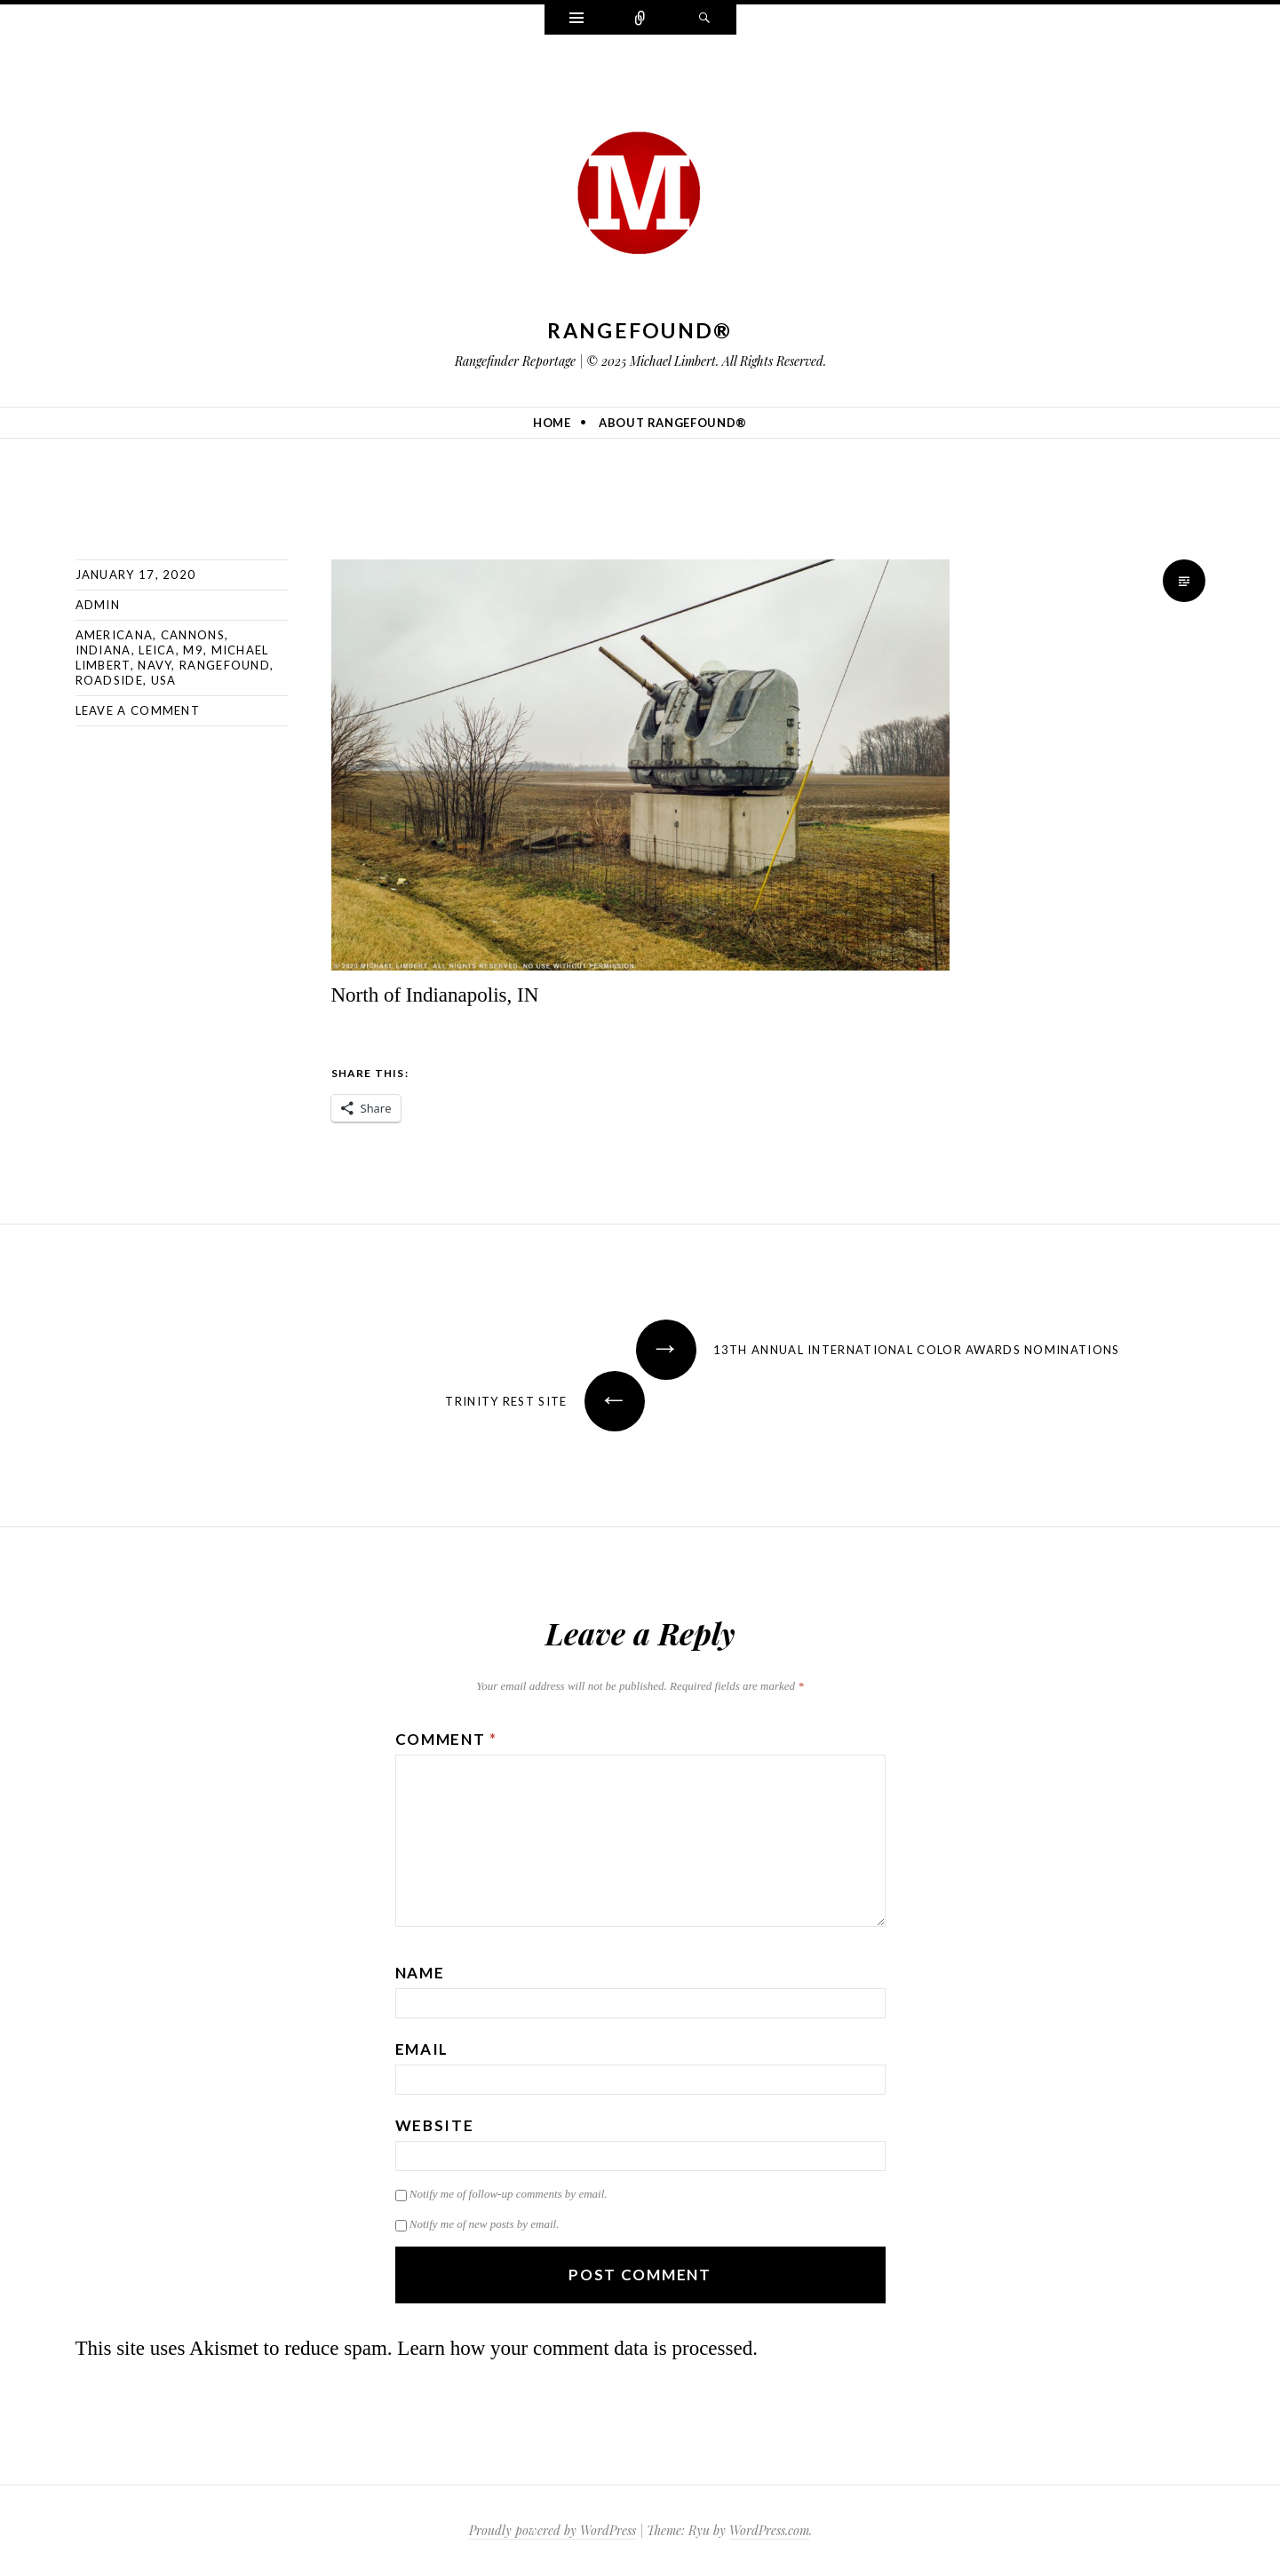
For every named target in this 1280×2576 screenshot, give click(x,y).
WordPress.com (769, 2530)
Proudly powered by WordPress (552, 2530)
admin (98, 605)
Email (422, 2049)
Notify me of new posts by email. (484, 2224)
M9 (193, 650)
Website (434, 2125)
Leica (157, 650)
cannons (193, 635)
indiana (103, 650)
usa (164, 680)
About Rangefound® (673, 423)
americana (115, 635)
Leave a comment (138, 710)
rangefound (224, 665)
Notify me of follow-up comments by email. (508, 2193)
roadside (109, 680)
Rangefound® (639, 330)
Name (420, 1972)
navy (154, 665)
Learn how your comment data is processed (574, 2348)
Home (552, 423)
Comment (446, 1739)
